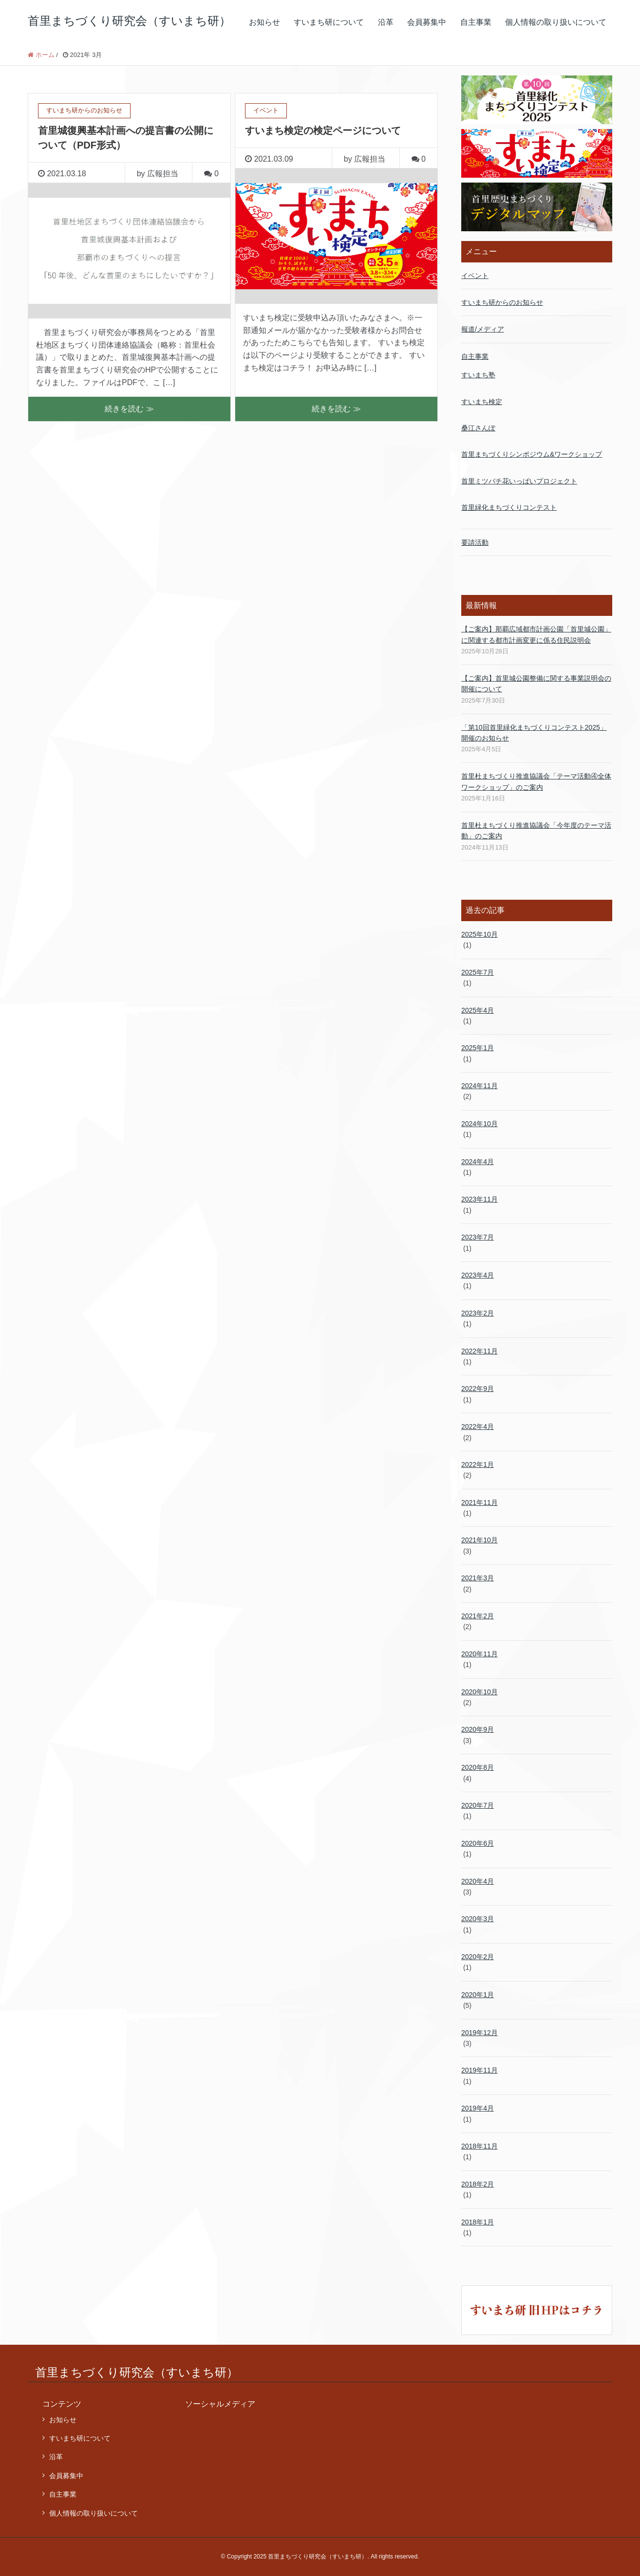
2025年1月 (477, 1048)
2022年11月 (479, 1351)
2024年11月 (479, 1086)
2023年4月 (477, 1275)
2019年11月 (479, 2070)
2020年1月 (477, 1995)
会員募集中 (426, 22)
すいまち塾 (478, 375)
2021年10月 (479, 1540)
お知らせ (264, 22)
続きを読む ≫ (129, 409)
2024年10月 (479, 1124)
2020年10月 (479, 1692)
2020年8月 (477, 1767)
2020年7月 (477, 1805)
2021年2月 (477, 1616)
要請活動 (475, 542)
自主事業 (475, 22)
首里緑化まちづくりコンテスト (509, 507)
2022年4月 (477, 1426)
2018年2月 (477, 2184)
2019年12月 (479, 2033)
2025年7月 (477, 972)
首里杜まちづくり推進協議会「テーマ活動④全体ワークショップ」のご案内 (536, 781)
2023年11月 (479, 1199)
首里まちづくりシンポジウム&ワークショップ (531, 454)
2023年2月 (477, 1313)
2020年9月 (477, 1729)
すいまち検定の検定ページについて (323, 130)
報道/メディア (482, 329)
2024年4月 (477, 1162)
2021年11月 (479, 1502)
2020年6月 (477, 1843)
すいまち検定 (481, 402)
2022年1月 (477, 1464)
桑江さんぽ (478, 428)
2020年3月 (477, 1919)
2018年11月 (479, 2146)
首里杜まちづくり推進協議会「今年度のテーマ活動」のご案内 (536, 830)
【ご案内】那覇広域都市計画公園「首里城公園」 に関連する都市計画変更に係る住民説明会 (536, 634)
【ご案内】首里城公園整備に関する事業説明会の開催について (536, 683)
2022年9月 (477, 1388)
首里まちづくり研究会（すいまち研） (129, 20)
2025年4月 (477, 1010)
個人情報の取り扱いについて (555, 22)
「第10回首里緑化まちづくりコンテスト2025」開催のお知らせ (534, 732)
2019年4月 (477, 2108)
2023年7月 (477, 1237)
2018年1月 (477, 2222)
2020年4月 (477, 1881)
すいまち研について (329, 22)
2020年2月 (477, 1957)
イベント (475, 275)
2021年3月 (477, 1578)
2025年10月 (479, 934)
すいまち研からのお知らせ (502, 302)
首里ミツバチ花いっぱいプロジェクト (519, 481)
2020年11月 (479, 1654)
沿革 (386, 22)
